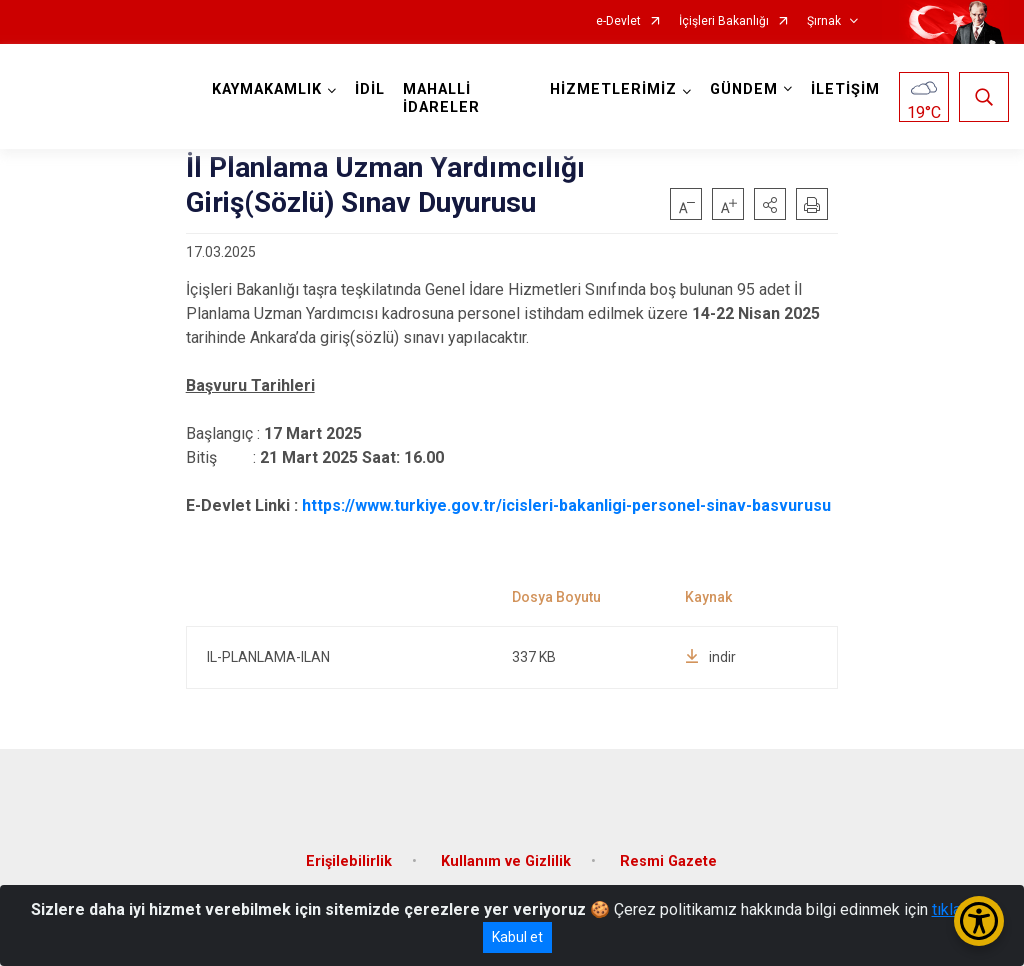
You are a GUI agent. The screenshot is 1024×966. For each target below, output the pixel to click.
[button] (770, 204)
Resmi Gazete (668, 861)
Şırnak (824, 21)
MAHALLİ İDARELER (441, 98)
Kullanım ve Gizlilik (506, 861)
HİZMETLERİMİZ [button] (613, 89)
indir (710, 657)
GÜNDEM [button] (744, 89)
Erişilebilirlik (349, 861)
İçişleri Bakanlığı (724, 21)
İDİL (370, 89)
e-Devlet (618, 21)
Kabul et (517, 937)
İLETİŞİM (845, 89)
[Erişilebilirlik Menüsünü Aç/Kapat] (979, 921)
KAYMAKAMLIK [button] (267, 89)
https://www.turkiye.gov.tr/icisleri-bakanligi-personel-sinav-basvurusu (566, 505)
